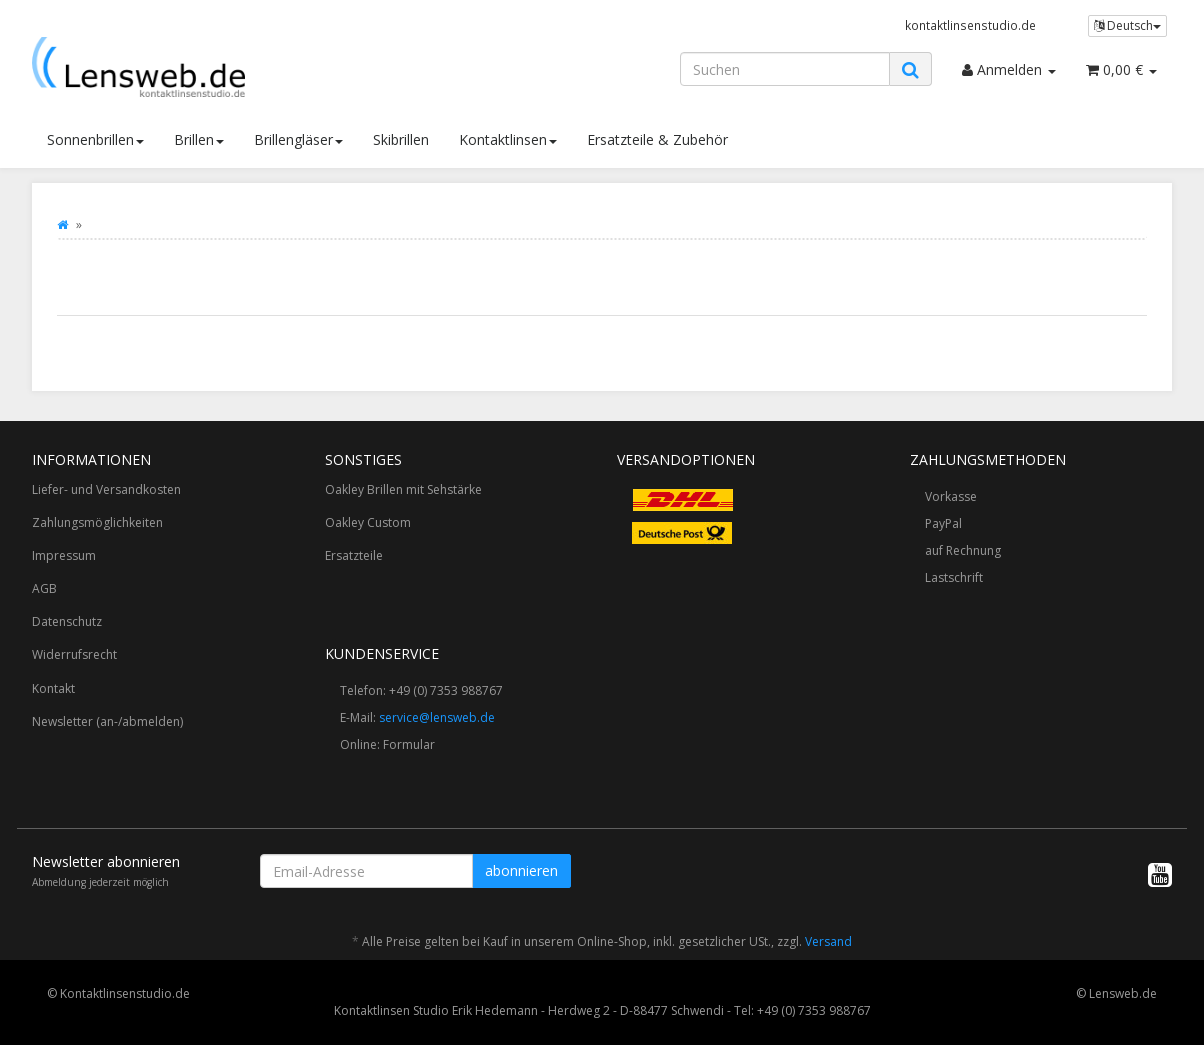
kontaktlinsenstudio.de (970, 25)
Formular (409, 744)
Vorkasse (951, 496)
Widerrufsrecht (74, 654)
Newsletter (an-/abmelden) (107, 721)
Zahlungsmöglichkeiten (97, 522)
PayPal (943, 523)
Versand (828, 941)
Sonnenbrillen (95, 139)
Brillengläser (298, 139)
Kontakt (53, 688)
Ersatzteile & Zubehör (657, 139)
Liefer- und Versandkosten (106, 489)
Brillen (199, 139)
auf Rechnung (963, 550)
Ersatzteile (354, 555)
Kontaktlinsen (508, 139)
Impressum (64, 555)
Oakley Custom (368, 522)
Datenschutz (67, 621)
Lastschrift (954, 577)
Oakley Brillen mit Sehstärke (403, 489)
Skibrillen (401, 139)
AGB (44, 588)
